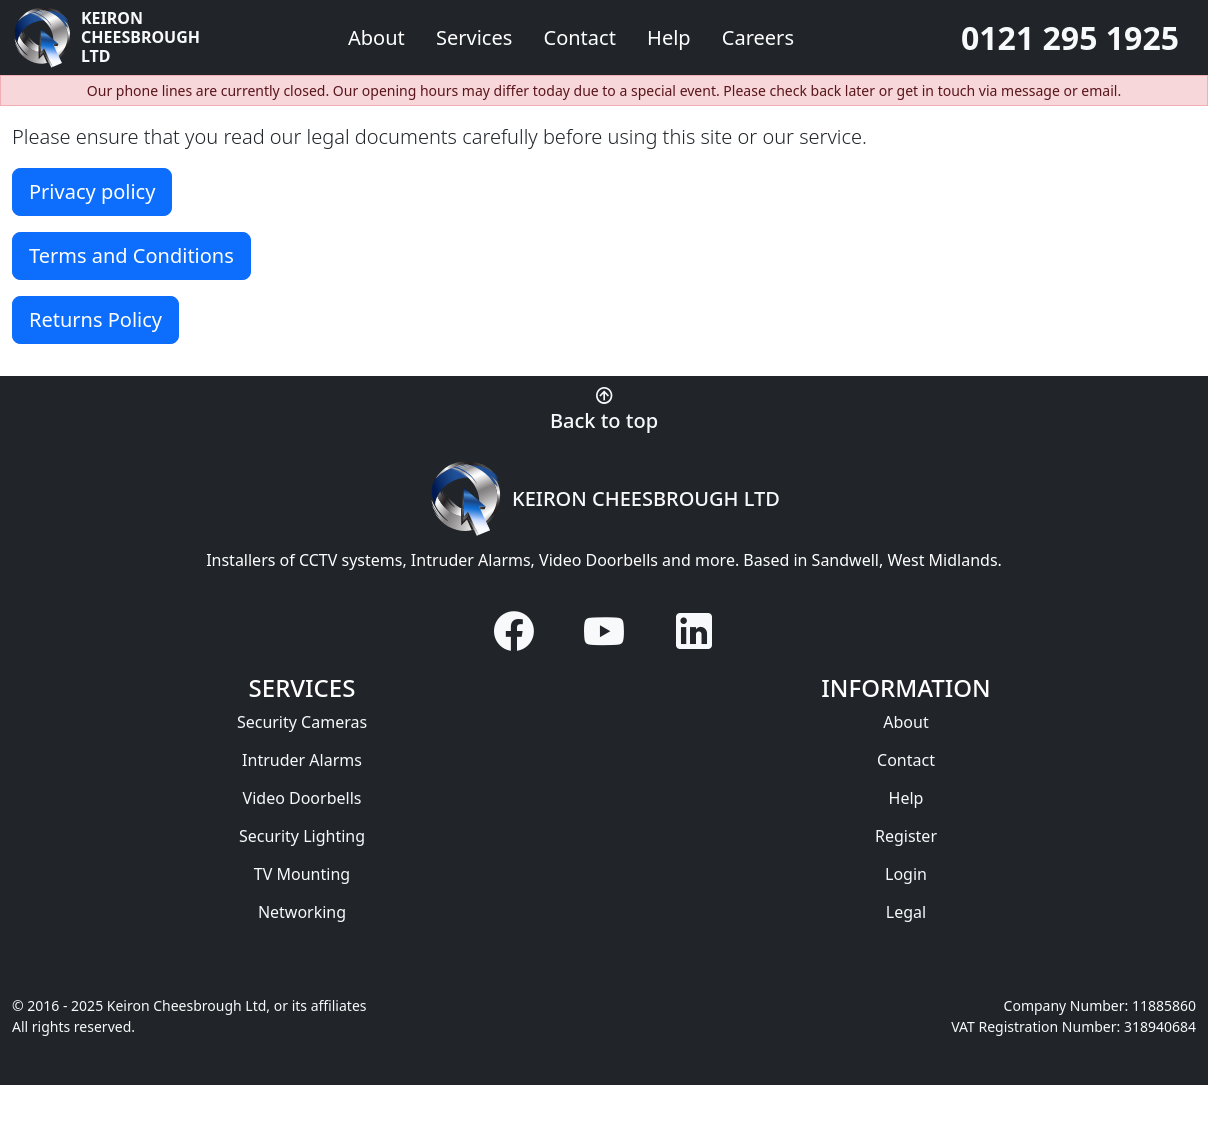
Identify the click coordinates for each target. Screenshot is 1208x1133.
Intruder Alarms (302, 760)
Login (906, 874)
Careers (758, 37)
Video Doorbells (302, 798)
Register (906, 836)
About (905, 722)
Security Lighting (302, 836)
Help (671, 37)
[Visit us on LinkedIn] (694, 631)
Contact (583, 37)
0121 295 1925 (1070, 37)
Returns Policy (95, 319)
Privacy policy (92, 191)
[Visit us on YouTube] (604, 631)
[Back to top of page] (604, 407)
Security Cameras (302, 722)
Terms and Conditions (131, 255)
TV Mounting (302, 874)
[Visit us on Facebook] (514, 631)
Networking (302, 912)
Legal (906, 912)
